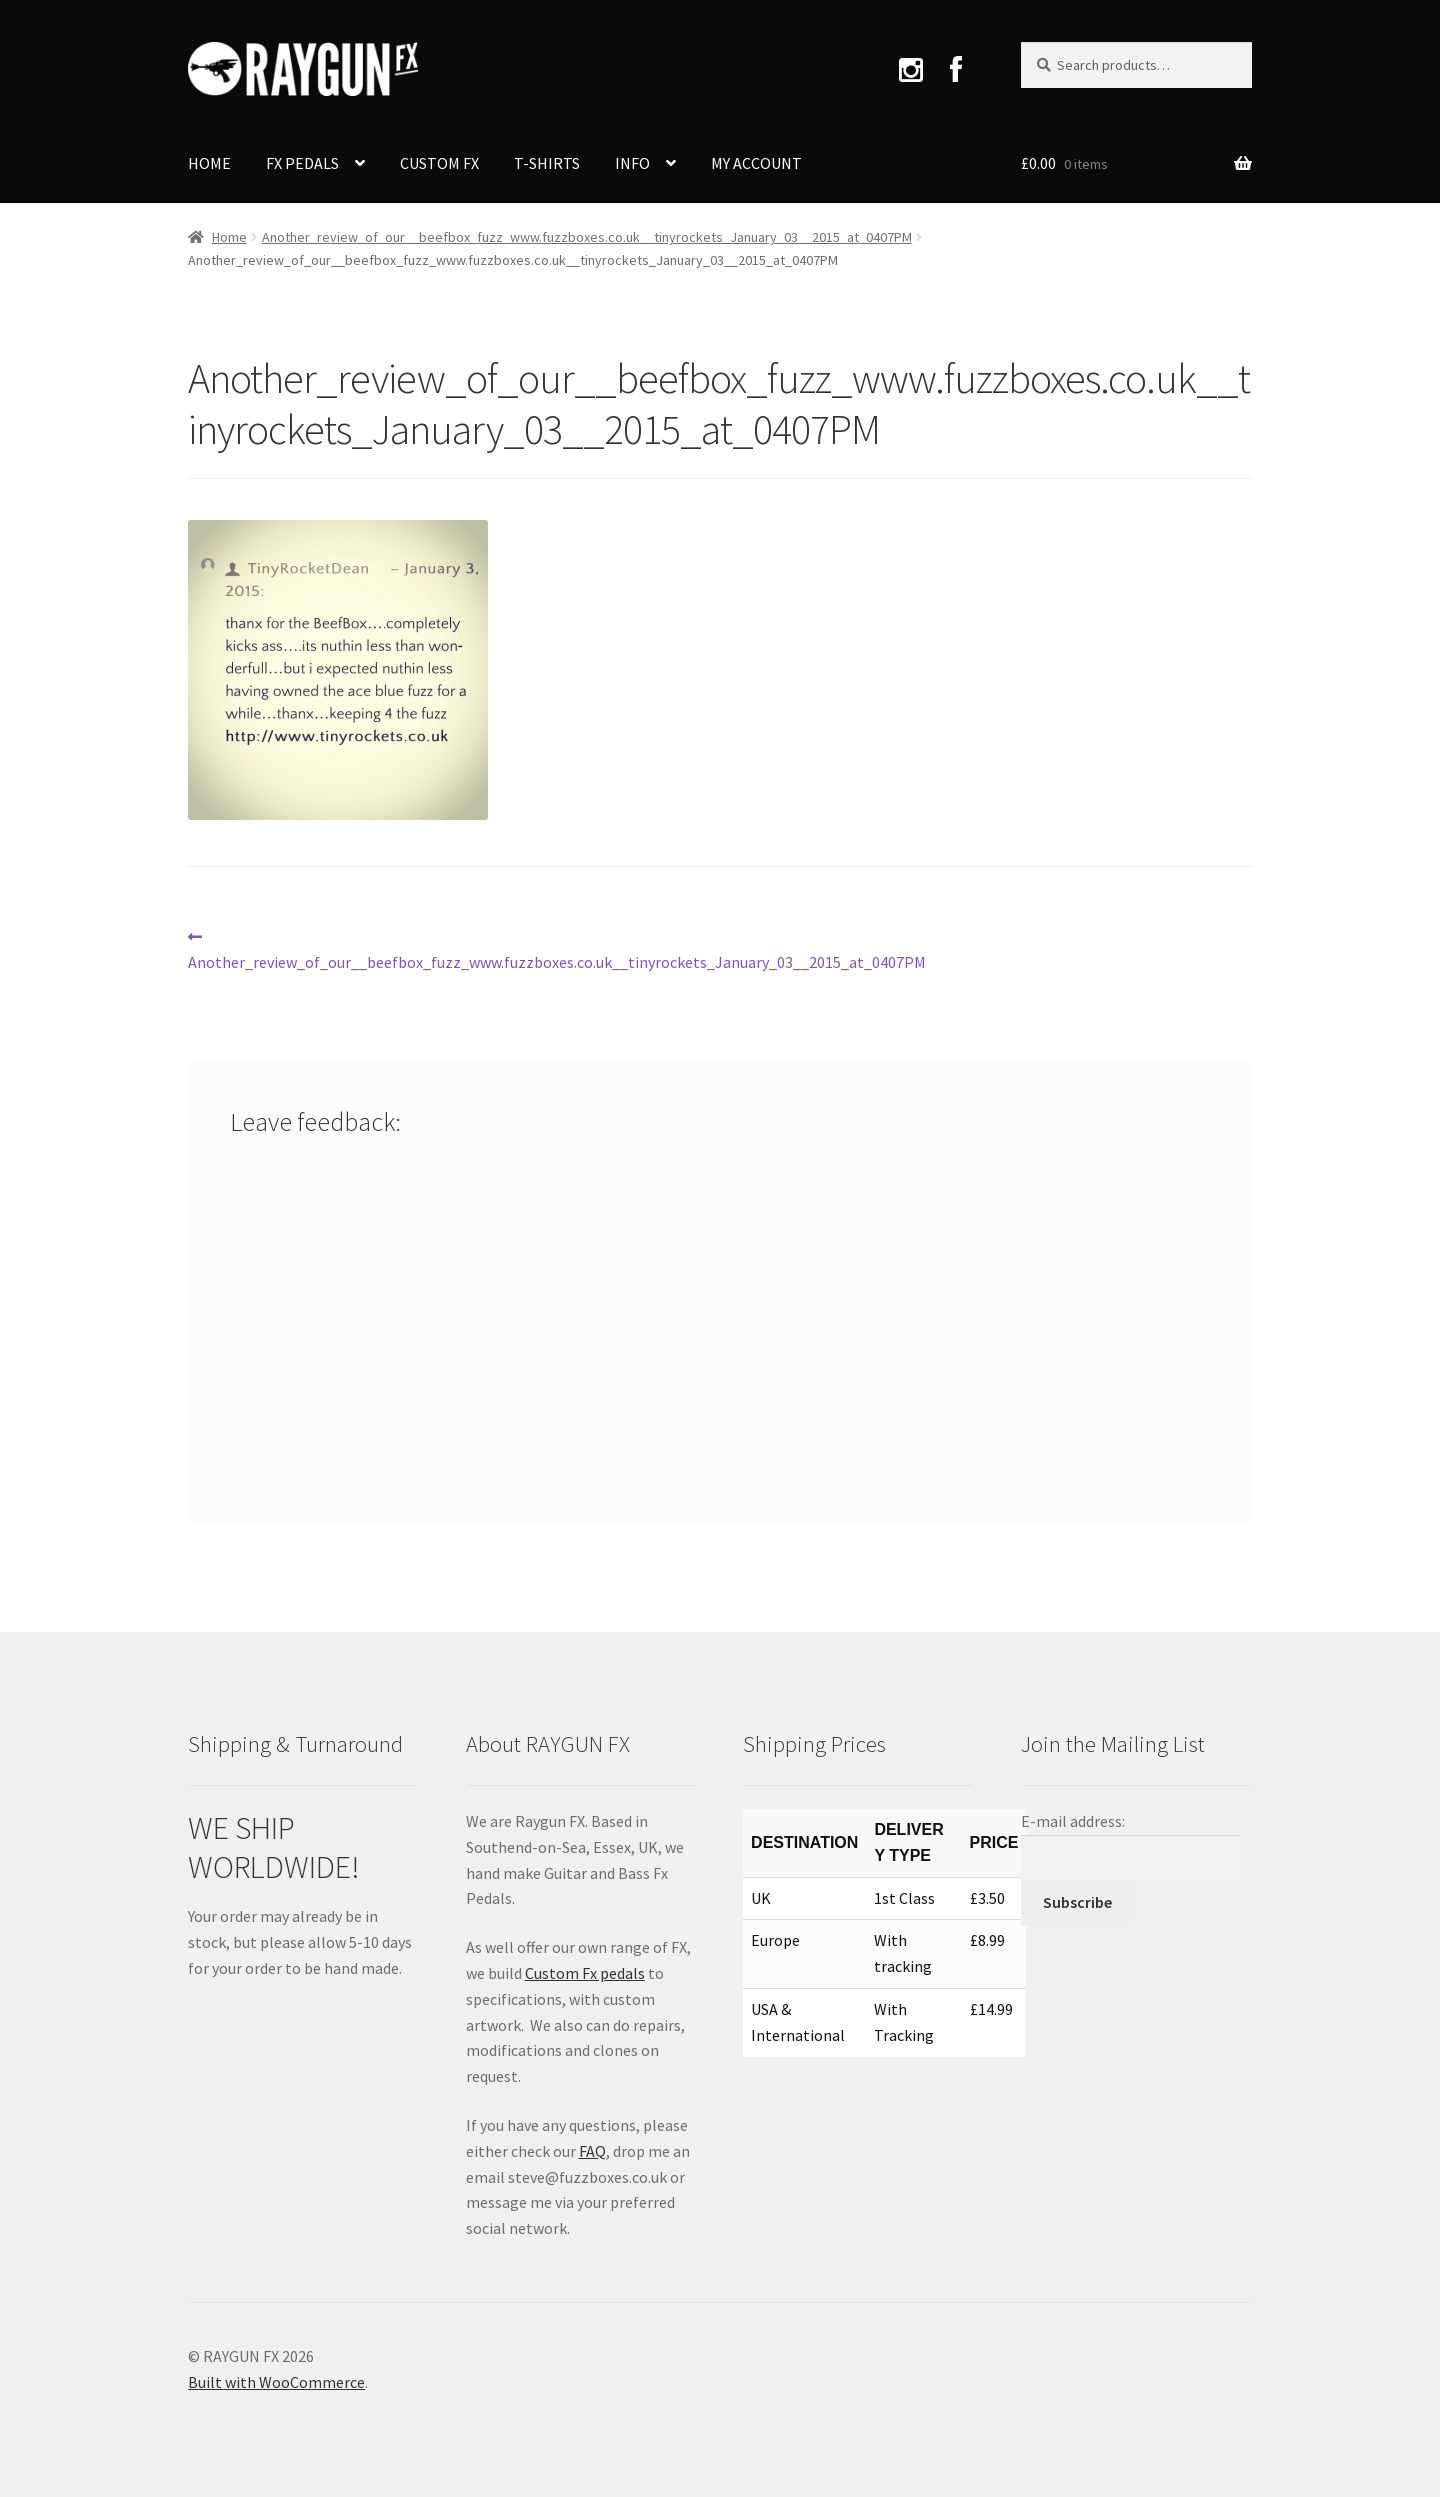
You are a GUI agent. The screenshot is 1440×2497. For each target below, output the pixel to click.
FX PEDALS (302, 163)
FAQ (592, 2151)
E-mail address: (1073, 1821)
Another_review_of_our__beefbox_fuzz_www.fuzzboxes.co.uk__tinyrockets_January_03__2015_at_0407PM (587, 237)
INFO (632, 163)
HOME (209, 163)
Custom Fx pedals (585, 1973)
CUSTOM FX (439, 163)
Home (229, 237)
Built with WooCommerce (276, 2382)
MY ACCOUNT (756, 163)
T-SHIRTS (547, 163)
